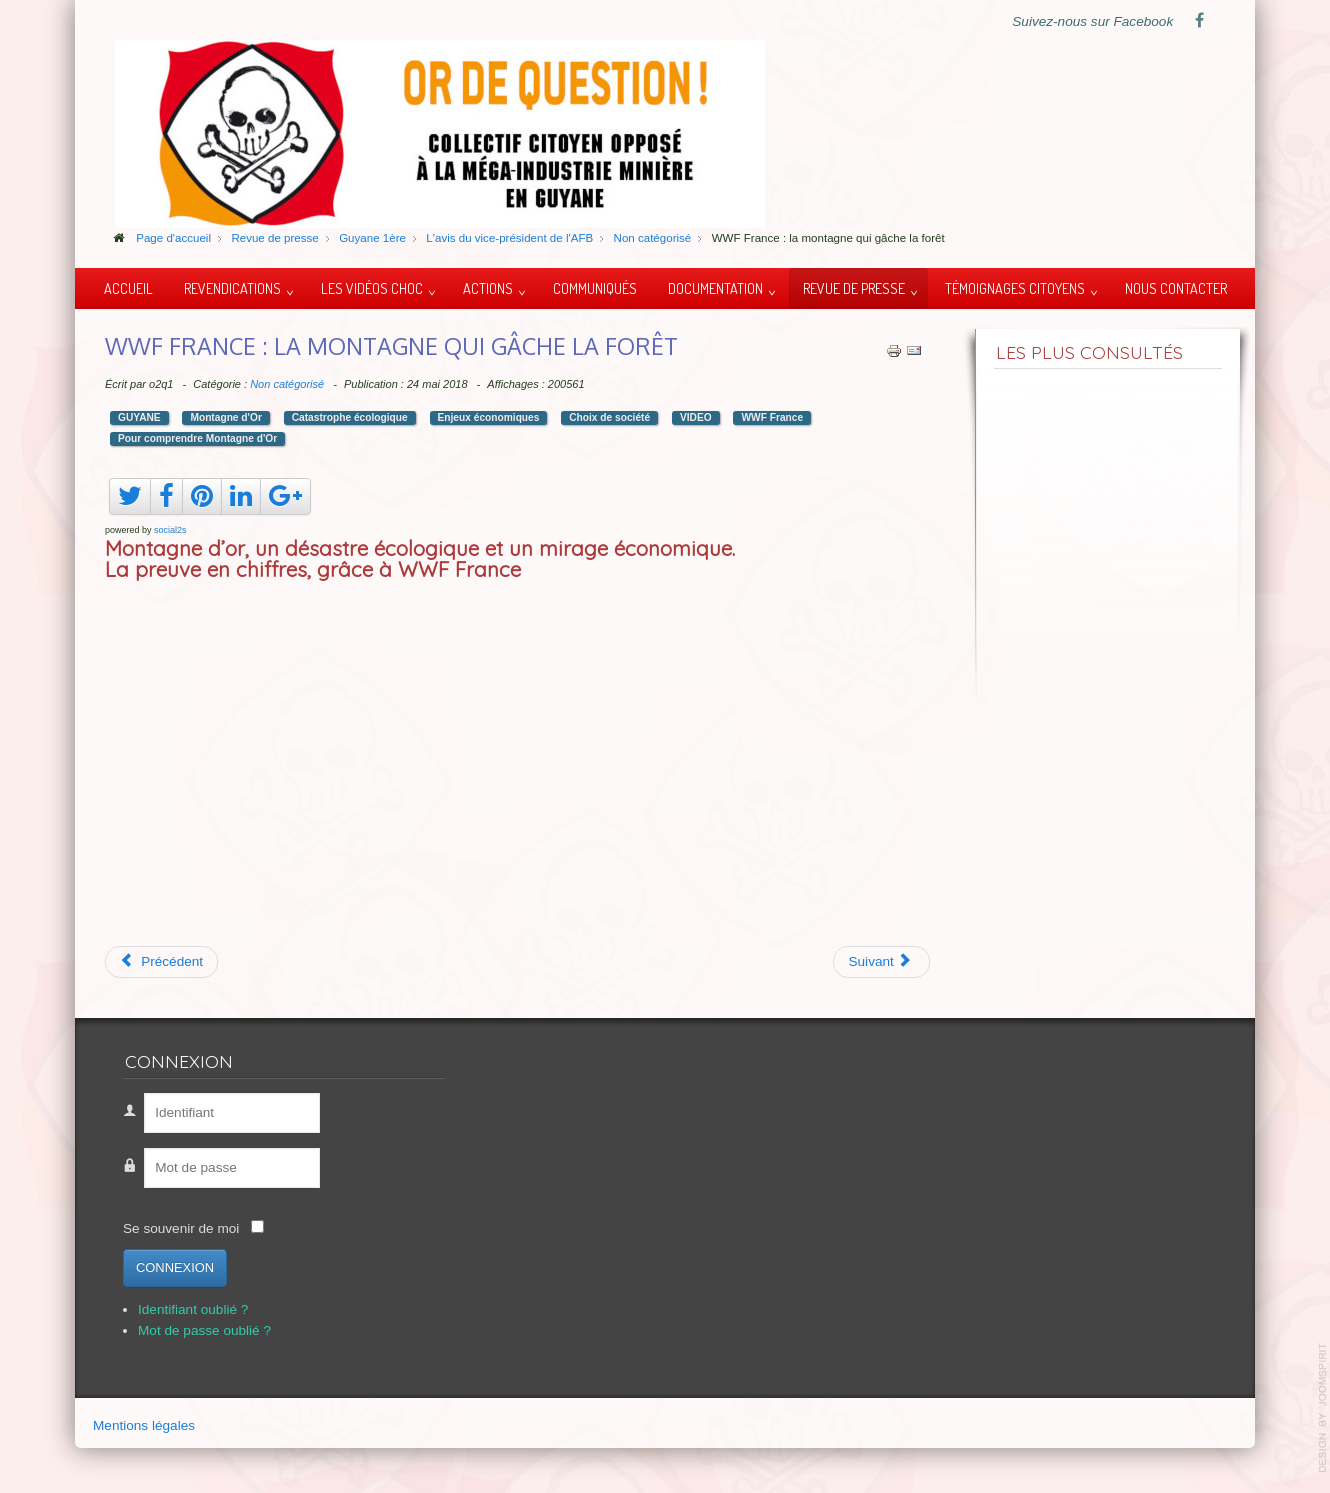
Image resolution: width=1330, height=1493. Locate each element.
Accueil (128, 288)
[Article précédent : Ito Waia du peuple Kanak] (161, 962)
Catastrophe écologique (350, 417)
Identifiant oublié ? (193, 1309)
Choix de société (609, 417)
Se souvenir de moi (181, 1228)
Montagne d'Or (225, 417)
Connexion (175, 1267)
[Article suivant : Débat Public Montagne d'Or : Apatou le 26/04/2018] (881, 962)
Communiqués (595, 288)
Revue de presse (854, 288)
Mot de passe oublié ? (204, 1330)
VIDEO (696, 417)
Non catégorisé (287, 384)
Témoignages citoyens (1015, 288)
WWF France (772, 417)
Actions (488, 288)
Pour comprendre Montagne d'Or (197, 438)
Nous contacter (1176, 288)
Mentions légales (144, 1425)
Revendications (232, 288)
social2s (170, 530)
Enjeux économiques (489, 417)
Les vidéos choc (372, 288)
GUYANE (139, 417)
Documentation (715, 288)
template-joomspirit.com (1323, 1408)
